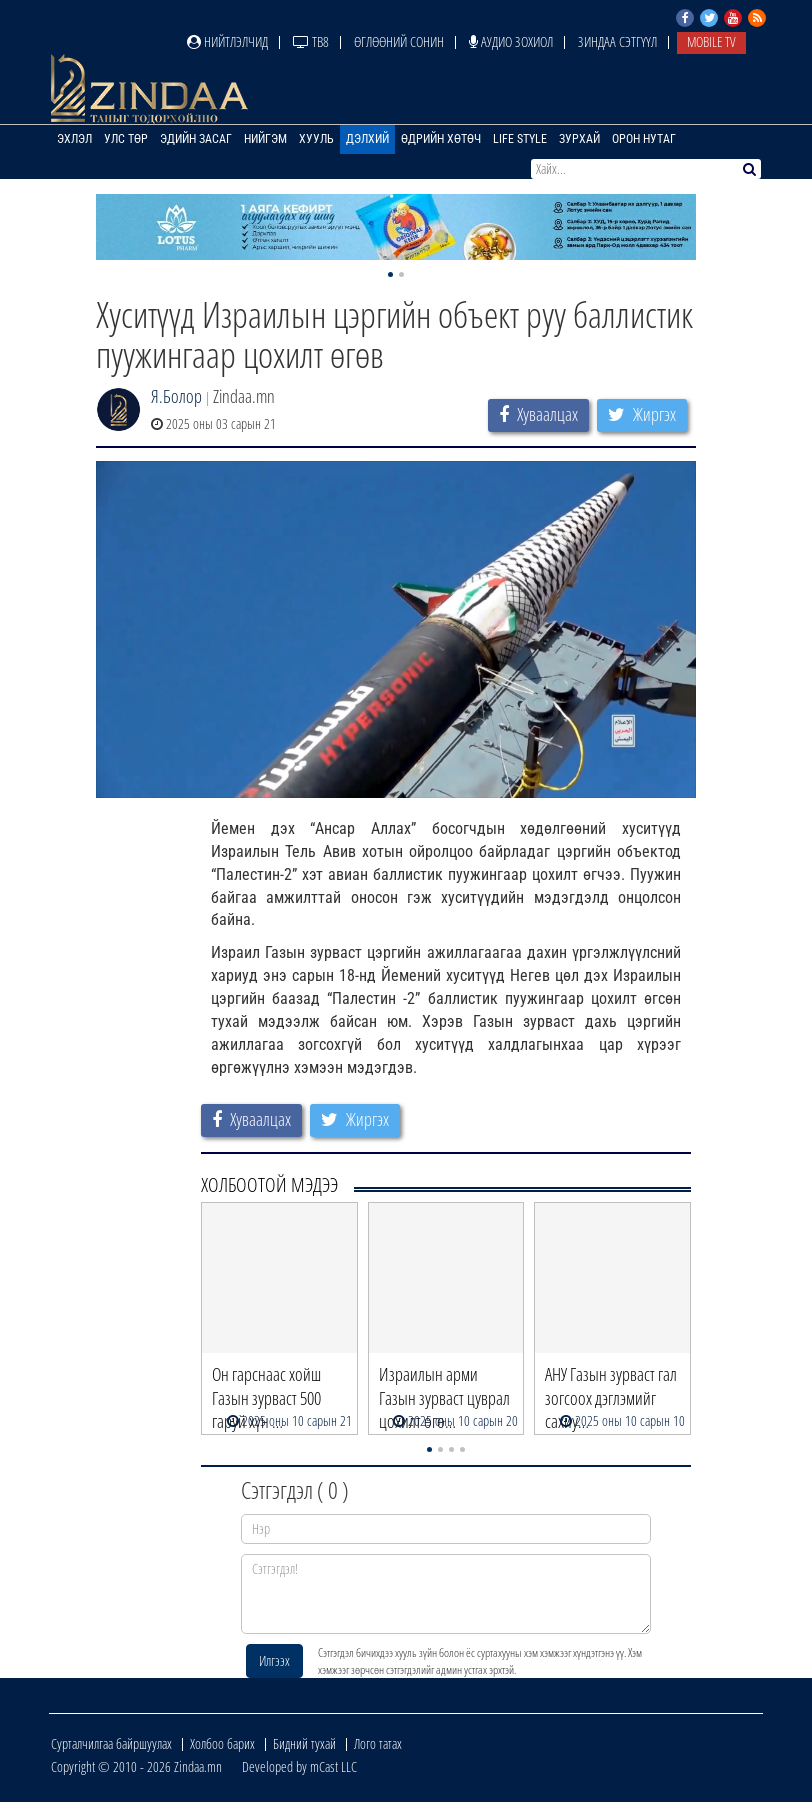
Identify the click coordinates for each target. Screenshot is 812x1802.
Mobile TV (711, 41)
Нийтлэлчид (227, 41)
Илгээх (274, 1660)
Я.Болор (176, 396)
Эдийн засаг (196, 139)
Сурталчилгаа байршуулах (111, 1743)
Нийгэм (265, 139)
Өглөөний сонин (399, 41)
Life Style (520, 139)
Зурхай (579, 139)
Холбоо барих (222, 1743)
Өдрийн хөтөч (441, 139)
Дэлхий (367, 139)
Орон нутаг (644, 139)
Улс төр (126, 139)
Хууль (316, 139)
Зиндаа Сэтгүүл (617, 41)
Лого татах (378, 1743)
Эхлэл (74, 139)
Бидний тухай (304, 1743)
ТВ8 (311, 41)
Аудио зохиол (511, 41)
